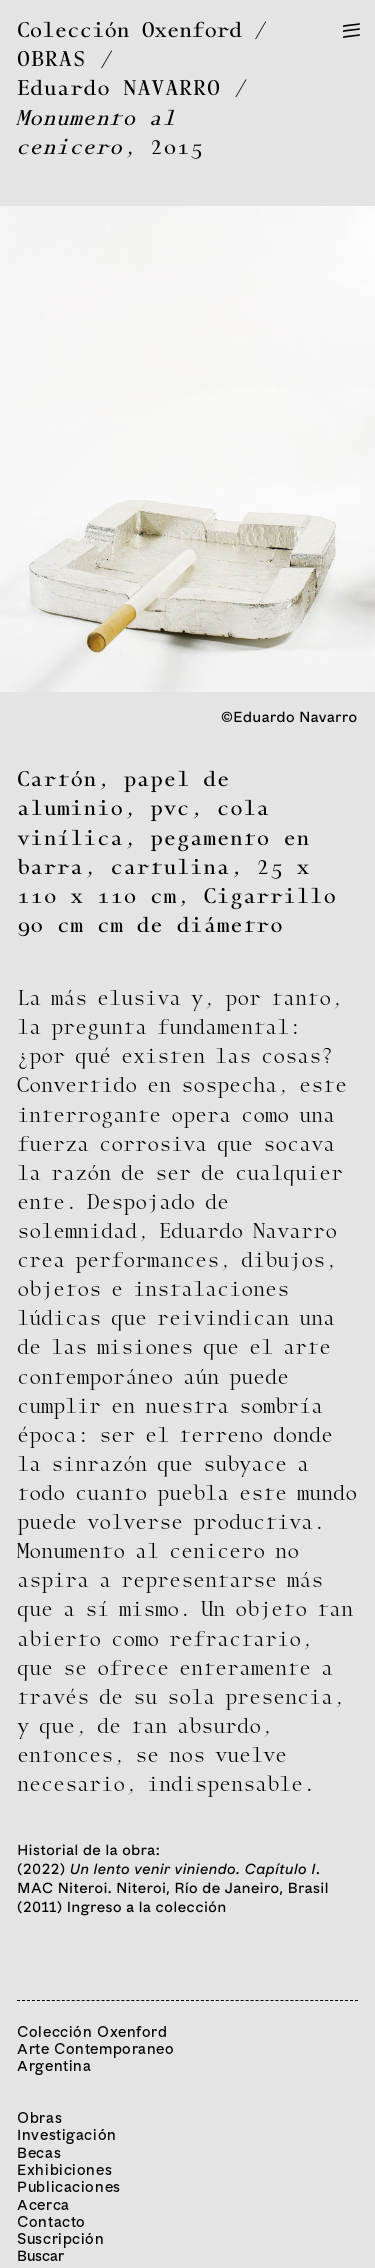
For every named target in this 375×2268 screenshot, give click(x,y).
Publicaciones (69, 2186)
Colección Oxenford (129, 31)
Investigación (67, 2134)
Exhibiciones (64, 2169)
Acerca (43, 2204)
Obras (39, 2117)
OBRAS (52, 60)
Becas (39, 2152)
